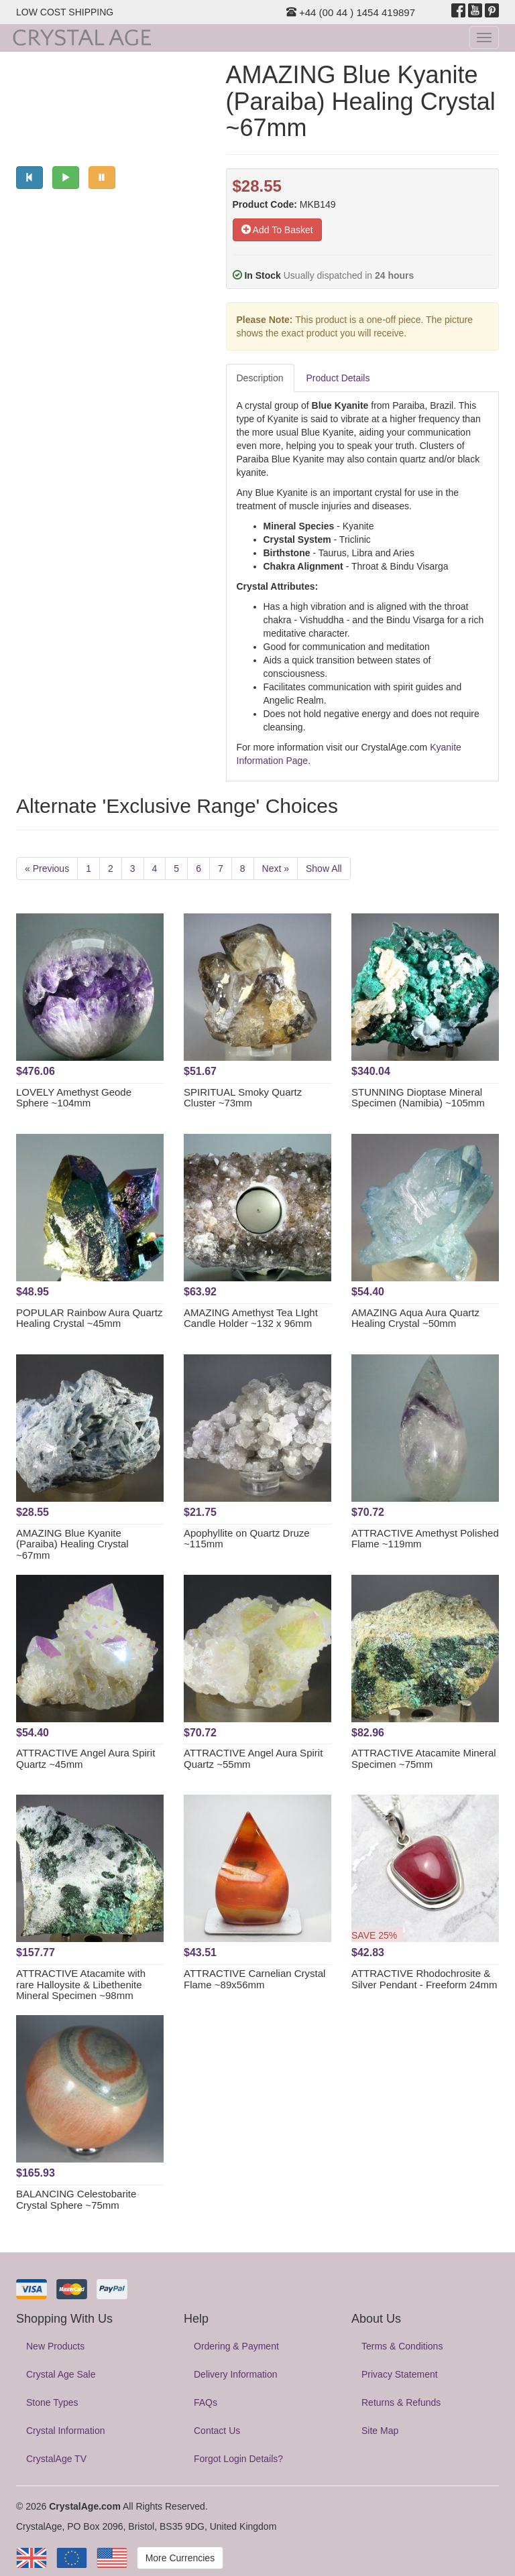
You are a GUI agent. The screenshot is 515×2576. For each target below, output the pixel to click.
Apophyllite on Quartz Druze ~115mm (247, 1538)
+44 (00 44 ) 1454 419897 (350, 12)
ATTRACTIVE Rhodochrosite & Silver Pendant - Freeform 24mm (424, 1979)
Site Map (379, 2430)
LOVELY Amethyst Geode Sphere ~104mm (73, 1097)
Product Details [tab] (338, 378)
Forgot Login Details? (238, 2458)
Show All (324, 868)
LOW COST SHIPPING (64, 12)
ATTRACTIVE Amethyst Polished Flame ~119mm (425, 1538)
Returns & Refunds (401, 2402)
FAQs (205, 2402)
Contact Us (217, 2430)
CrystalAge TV (56, 2458)
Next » (275, 868)
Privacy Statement (399, 2374)
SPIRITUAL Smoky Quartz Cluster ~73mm (243, 1097)
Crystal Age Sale (61, 2374)
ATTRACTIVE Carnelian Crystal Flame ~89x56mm (254, 1979)
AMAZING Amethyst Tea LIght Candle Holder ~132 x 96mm (251, 1318)
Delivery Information (236, 2374)
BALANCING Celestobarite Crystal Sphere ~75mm (76, 2199)
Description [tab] (260, 378)
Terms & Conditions (402, 2346)
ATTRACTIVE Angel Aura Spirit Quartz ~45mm (85, 1758)
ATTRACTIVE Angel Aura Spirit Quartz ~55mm (253, 1758)
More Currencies (180, 2558)
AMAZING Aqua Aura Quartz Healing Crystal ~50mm (415, 1318)
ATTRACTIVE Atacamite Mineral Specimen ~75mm (423, 1758)
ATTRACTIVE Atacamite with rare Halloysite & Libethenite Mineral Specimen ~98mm (81, 1984)
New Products (55, 2346)
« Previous (47, 868)
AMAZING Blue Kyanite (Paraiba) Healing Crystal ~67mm (72, 1544)
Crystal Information (65, 2430)
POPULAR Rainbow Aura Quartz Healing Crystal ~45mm (89, 1318)
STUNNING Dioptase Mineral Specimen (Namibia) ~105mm (418, 1097)
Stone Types (52, 2402)
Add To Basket (277, 229)
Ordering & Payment (236, 2346)
